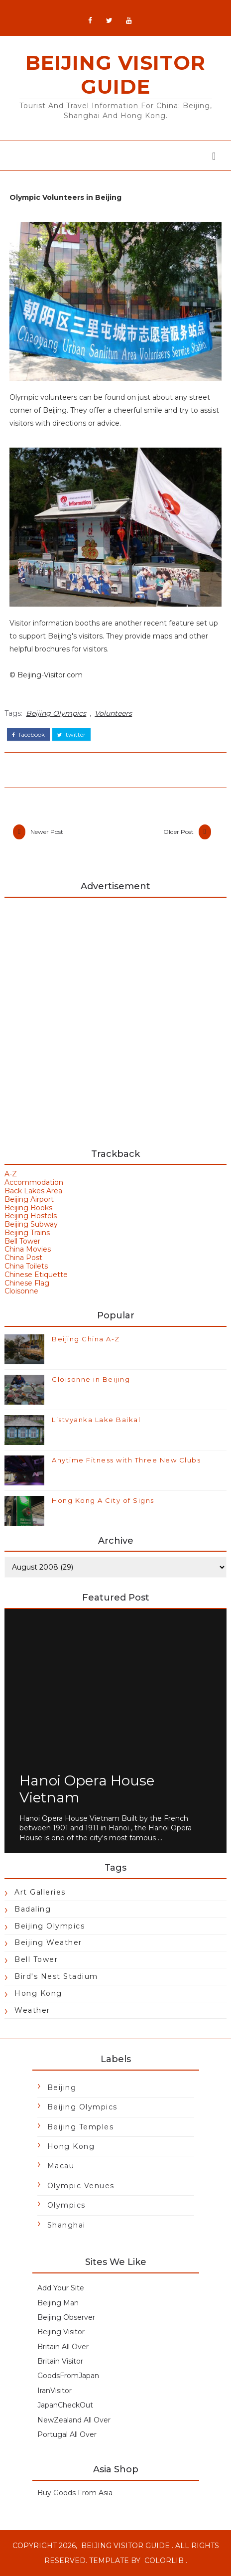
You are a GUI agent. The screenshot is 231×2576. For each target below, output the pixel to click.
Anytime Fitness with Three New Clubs (126, 1460)
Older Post (178, 832)
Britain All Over (63, 2346)
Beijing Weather (48, 1942)
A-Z (10, 1174)
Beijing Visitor (61, 2332)
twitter (71, 734)
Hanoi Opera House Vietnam (86, 1789)
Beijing (62, 2087)
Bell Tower (22, 1241)
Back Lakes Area (33, 1190)
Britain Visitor (60, 2361)
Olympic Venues (81, 2185)
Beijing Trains (27, 1232)
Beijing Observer (66, 2317)
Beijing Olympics (56, 713)
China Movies (27, 1249)
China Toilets (26, 1266)
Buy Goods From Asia (75, 2492)
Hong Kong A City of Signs (103, 1500)
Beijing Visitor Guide (115, 74)
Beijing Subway (31, 1224)
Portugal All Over (67, 2434)
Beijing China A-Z (86, 1339)
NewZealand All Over (74, 2419)
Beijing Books (28, 1207)
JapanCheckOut (65, 2405)
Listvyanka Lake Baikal (96, 1420)
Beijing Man (58, 2302)
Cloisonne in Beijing (91, 1379)
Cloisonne (21, 1291)
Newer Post (46, 832)
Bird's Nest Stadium (56, 1976)
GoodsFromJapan (68, 2376)
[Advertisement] (115, 1018)
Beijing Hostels (30, 1216)
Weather (32, 2010)
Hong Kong (38, 1993)
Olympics (66, 2205)
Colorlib (164, 2561)
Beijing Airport (29, 1199)
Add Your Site (60, 2288)
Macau (61, 2166)
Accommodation (33, 1182)
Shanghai (66, 2225)
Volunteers (113, 713)
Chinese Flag (26, 1283)
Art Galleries (40, 1892)
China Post (23, 1258)
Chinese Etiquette (36, 1274)
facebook (28, 734)
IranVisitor (54, 2390)
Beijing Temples (80, 2126)
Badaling (32, 1909)
